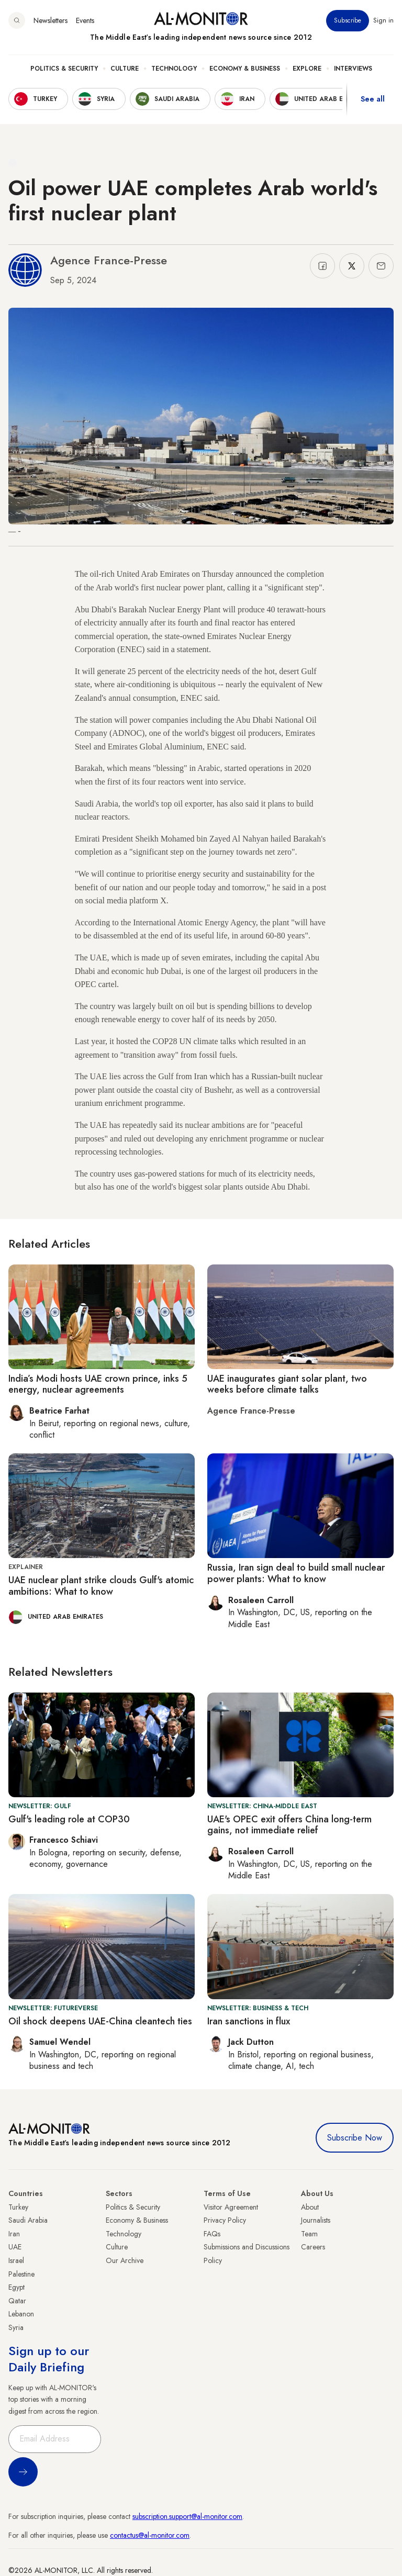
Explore (307, 68)
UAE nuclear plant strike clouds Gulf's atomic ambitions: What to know (101, 1585)
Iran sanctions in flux (248, 2021)
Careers (313, 2247)
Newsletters (51, 20)
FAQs (212, 2233)
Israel (16, 2260)
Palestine (21, 2274)
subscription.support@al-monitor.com (187, 2516)
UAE (14, 2247)
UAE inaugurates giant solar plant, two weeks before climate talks (287, 1384)
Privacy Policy (225, 2220)
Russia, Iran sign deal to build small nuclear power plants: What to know (296, 1573)
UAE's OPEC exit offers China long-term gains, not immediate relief (289, 1825)
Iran (14, 2233)
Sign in (383, 20)
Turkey (18, 2207)
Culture (124, 68)
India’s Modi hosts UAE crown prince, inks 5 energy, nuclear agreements (97, 1384)
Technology (174, 68)
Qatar (17, 2300)
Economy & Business (244, 68)
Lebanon (21, 2314)
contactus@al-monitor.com (149, 2535)
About (310, 2207)
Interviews (353, 68)
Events (85, 20)
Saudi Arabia (28, 2220)
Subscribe (347, 20)
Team (309, 2233)
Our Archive (124, 2260)
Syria (16, 2327)
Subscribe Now (354, 2138)
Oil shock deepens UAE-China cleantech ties (100, 2021)
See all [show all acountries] (373, 99)
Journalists (315, 2220)
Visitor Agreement (231, 2207)
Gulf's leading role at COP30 (69, 1819)
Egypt (16, 2287)
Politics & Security (64, 68)
